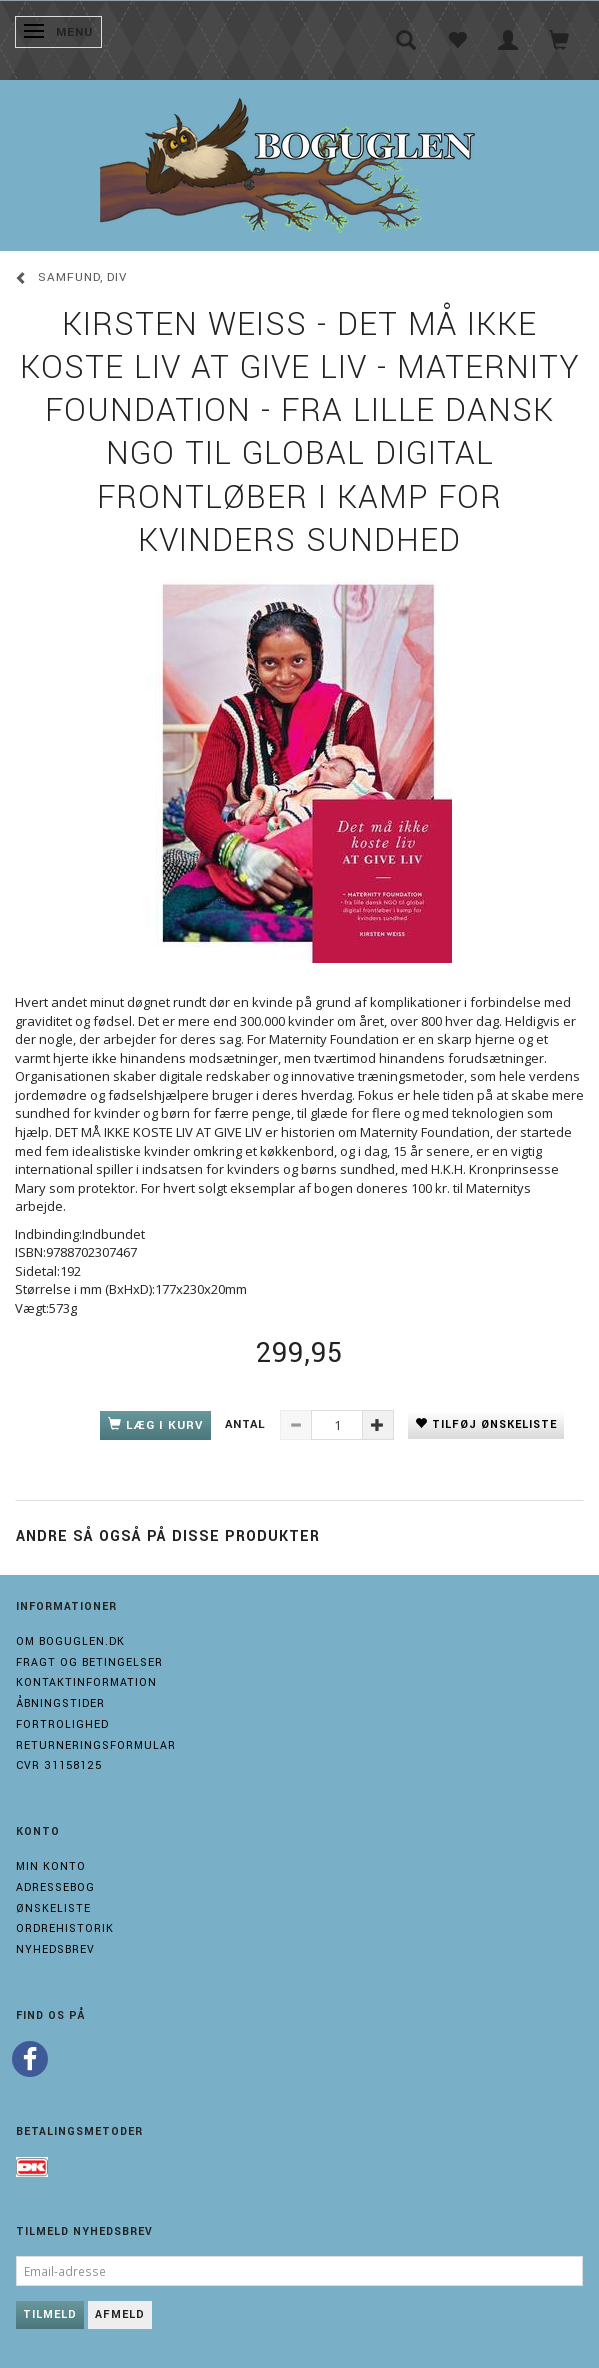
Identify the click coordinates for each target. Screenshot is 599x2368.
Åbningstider (60, 1703)
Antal (247, 1424)
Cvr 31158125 (59, 1765)
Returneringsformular (96, 1745)
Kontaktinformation (86, 1682)
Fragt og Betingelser (89, 1662)
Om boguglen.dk (70, 1641)
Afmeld (120, 2314)
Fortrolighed (62, 1724)
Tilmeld (50, 2314)
